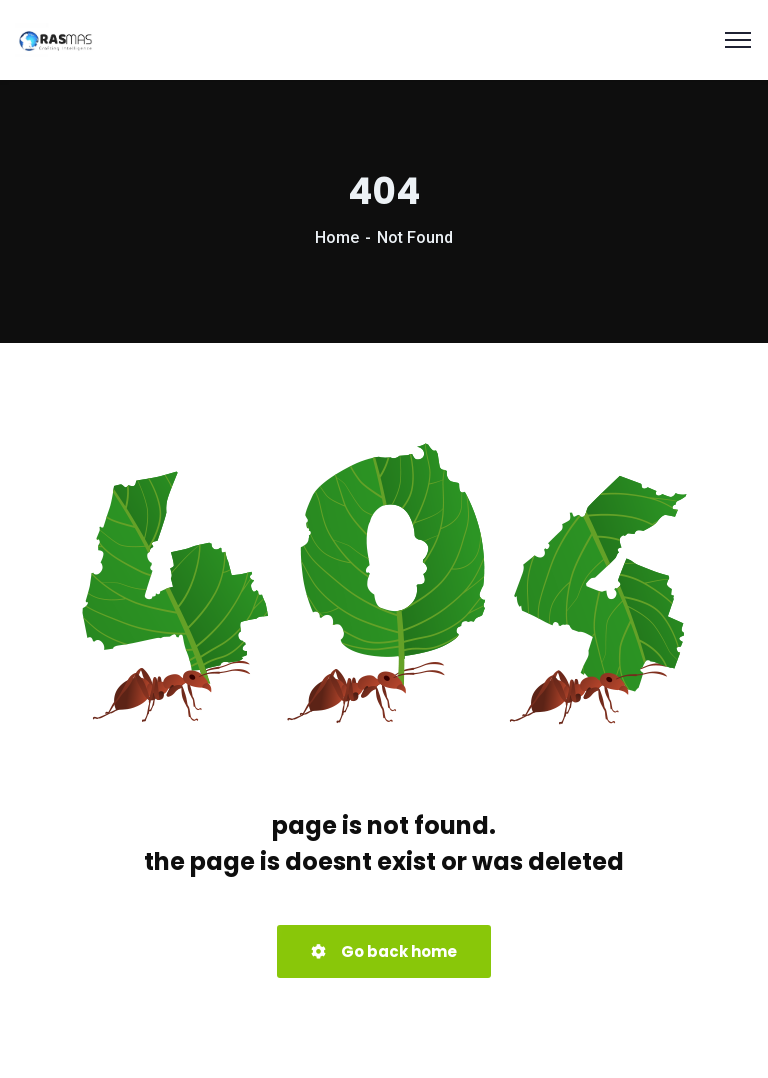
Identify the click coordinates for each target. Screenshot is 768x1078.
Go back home (384, 951)
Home (337, 237)
